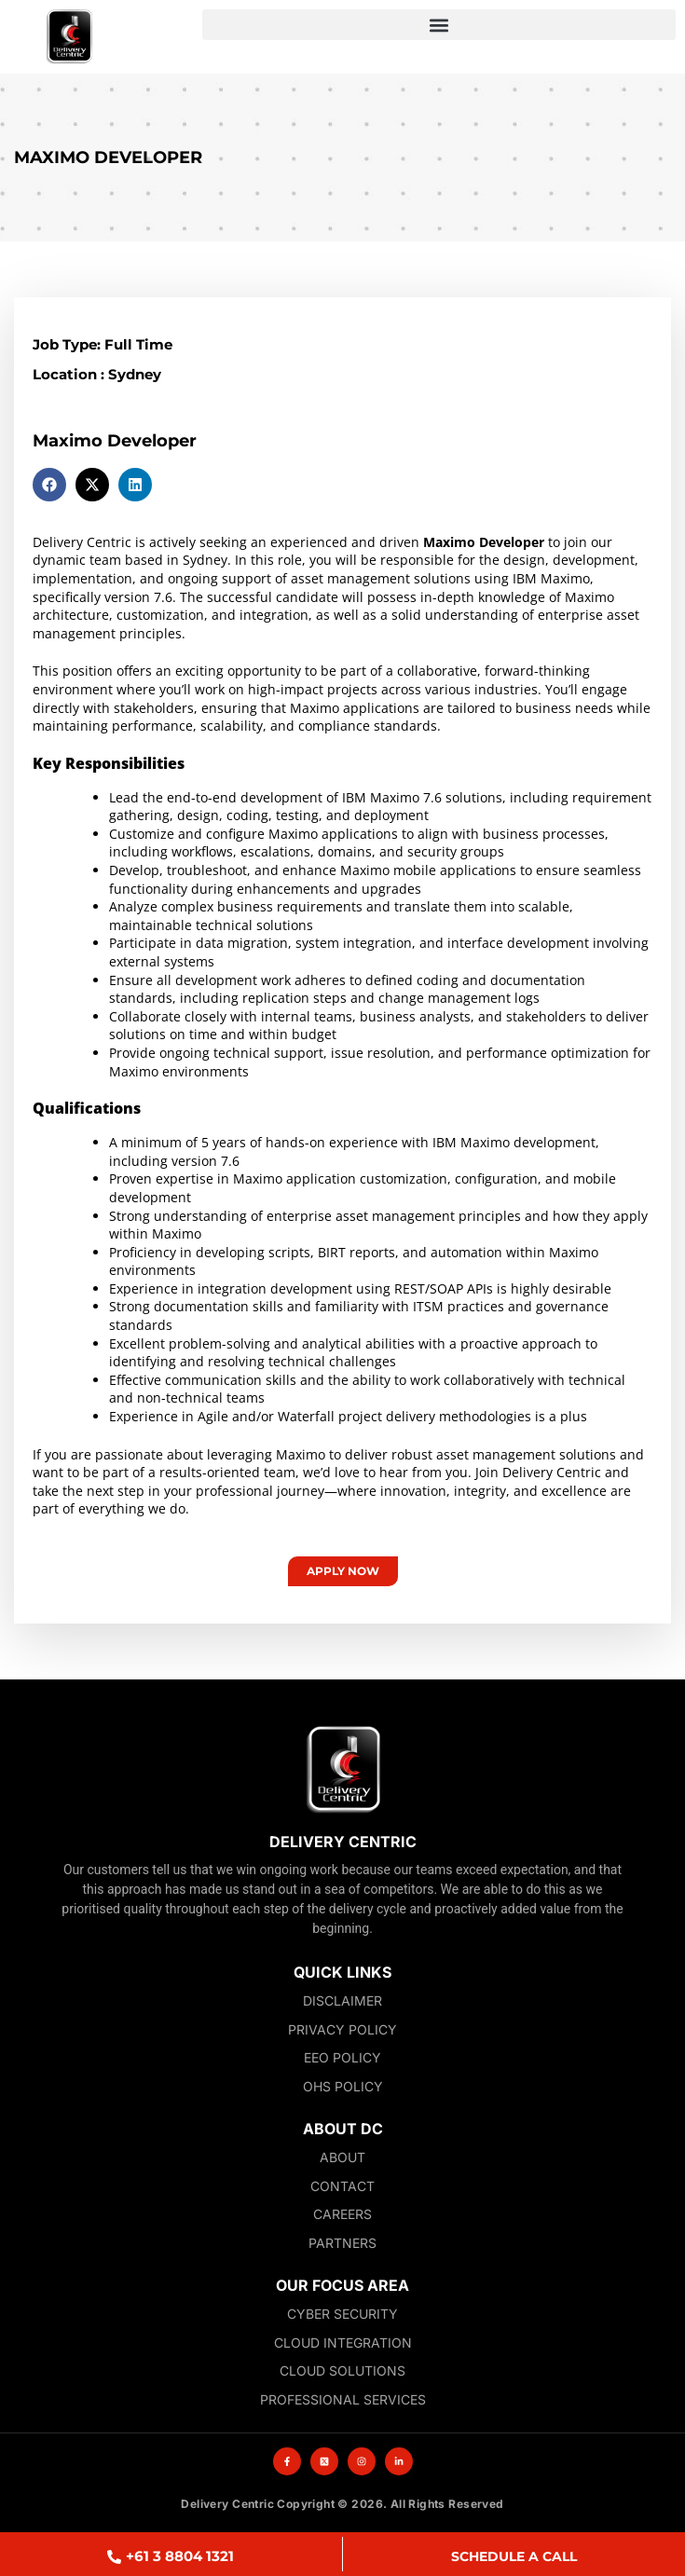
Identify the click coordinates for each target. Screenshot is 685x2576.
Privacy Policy (342, 2029)
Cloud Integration (343, 2342)
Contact (342, 2186)
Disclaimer (342, 2000)
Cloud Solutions (342, 2370)
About (342, 2157)
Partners (342, 2243)
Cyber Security (342, 2314)
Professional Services (343, 2399)
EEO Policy (342, 2057)
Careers (342, 2214)
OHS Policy (343, 2086)
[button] (439, 24)
